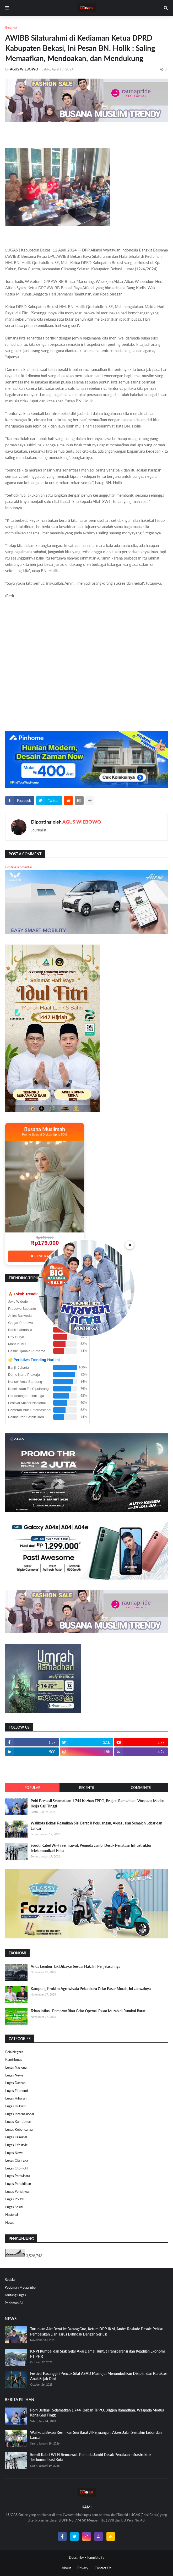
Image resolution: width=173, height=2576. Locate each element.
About (66, 2568)
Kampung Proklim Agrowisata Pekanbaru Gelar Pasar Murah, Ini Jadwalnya (91, 1988)
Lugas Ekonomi (16, 2091)
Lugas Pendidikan (18, 2184)
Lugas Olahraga (16, 2160)
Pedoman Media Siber (21, 2287)
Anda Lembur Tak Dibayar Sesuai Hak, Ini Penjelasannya (75, 1966)
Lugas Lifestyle (16, 2145)
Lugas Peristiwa (17, 2191)
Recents (86, 1787)
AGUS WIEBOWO (81, 822)
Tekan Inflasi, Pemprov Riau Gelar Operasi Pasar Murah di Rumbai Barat (88, 2011)
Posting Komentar (18, 867)
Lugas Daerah (15, 2083)
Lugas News (14, 2075)
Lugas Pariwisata (17, 2176)
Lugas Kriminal (16, 2137)
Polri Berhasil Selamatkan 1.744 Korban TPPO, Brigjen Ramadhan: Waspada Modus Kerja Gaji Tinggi (97, 1803)
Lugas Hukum (15, 2106)
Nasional (11, 2214)
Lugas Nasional (16, 2067)
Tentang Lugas (15, 2295)
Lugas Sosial (14, 2207)
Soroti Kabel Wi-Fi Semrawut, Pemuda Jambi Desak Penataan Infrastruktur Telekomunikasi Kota (91, 1848)
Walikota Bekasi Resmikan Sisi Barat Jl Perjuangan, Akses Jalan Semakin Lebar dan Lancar (96, 1825)
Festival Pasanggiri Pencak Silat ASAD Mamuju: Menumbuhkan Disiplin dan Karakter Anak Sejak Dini (98, 2376)
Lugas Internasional (19, 2114)
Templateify (95, 2557)
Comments (141, 1787)
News (9, 2222)
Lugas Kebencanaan (19, 2129)
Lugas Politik (14, 2199)
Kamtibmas (13, 2059)
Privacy (82, 2568)
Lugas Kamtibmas (18, 2121)
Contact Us (103, 2568)
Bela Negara (14, 2052)
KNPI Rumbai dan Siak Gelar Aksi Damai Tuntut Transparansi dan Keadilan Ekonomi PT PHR (97, 2354)
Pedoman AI (14, 2303)
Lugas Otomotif (17, 2168)
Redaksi (10, 2279)
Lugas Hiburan (15, 2098)
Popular (32, 1787)
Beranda (11, 27)
